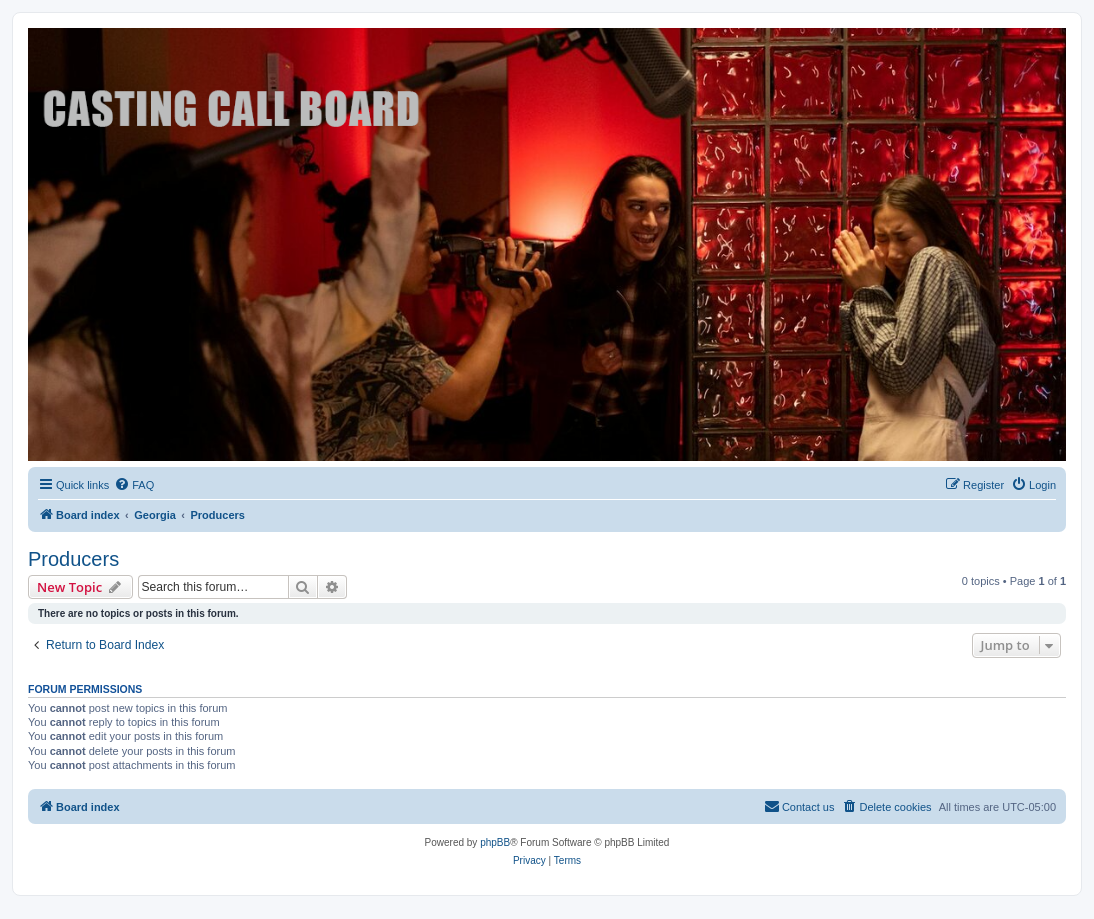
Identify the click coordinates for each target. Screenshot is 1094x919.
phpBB (495, 842)
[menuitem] (134, 485)
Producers (73, 559)
